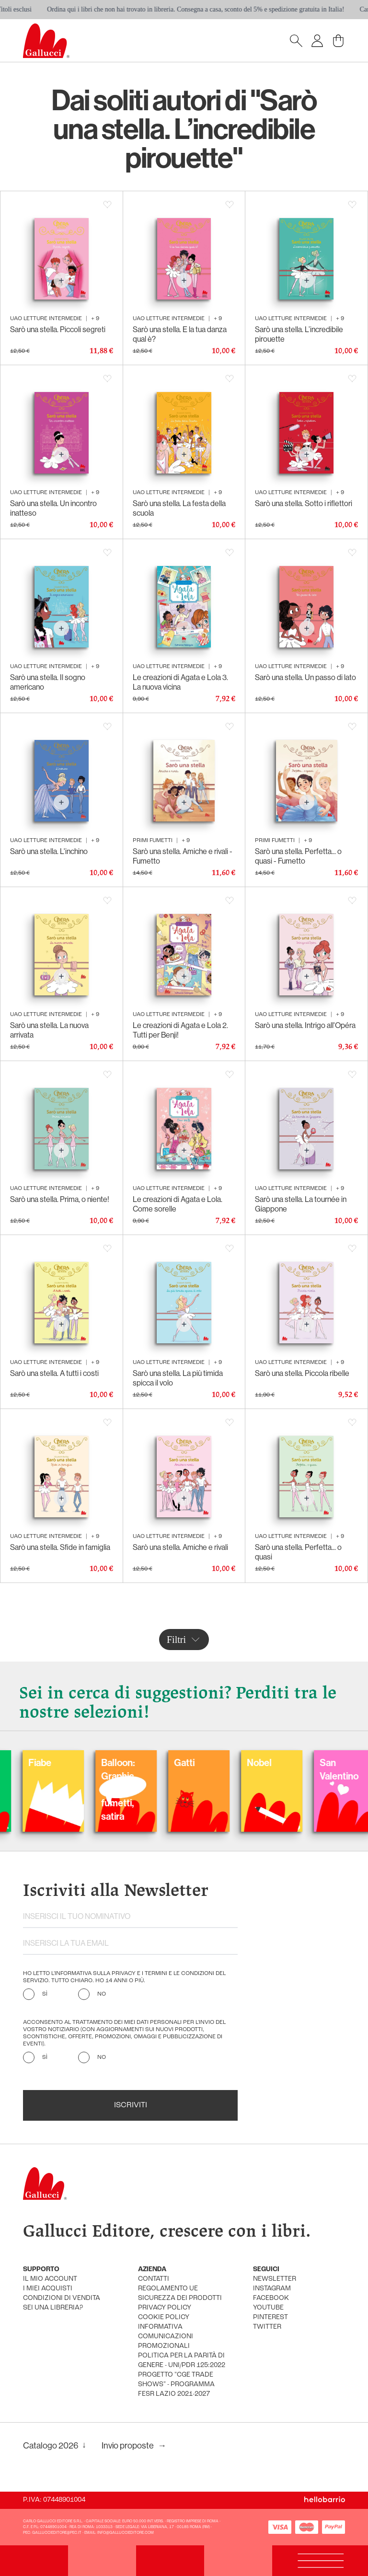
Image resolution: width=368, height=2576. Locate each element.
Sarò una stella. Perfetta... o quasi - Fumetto (298, 856)
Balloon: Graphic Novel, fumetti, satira (146, 1789)
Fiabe (68, 1762)
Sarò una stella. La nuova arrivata (49, 1030)
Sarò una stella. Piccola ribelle (302, 1373)
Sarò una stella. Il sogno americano (47, 682)
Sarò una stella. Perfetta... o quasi (298, 1551)
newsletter (274, 2279)
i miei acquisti (47, 2288)
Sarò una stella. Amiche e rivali (180, 1547)
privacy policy (164, 2307)
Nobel (287, 1762)
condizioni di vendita (61, 2298)
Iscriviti (130, 2105)
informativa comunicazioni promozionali (165, 2336)
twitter (267, 2327)
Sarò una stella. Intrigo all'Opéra (305, 1025)
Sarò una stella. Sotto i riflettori (303, 503)
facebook (271, 2298)
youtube (268, 2307)
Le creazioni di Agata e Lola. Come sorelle (177, 1203)
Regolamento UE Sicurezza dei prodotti (180, 2293)
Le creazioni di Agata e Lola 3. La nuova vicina (180, 682)
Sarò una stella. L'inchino (49, 851)
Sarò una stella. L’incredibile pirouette (299, 334)
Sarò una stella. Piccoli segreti (57, 329)
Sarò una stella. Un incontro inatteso (53, 508)
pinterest (270, 2317)
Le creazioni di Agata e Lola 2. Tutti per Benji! (180, 1030)
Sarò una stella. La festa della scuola (179, 508)
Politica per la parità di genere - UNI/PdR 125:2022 (181, 2360)
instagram (272, 2288)
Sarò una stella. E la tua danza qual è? (180, 334)
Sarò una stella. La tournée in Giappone (300, 1203)
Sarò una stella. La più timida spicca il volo (178, 1377)
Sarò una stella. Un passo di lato (305, 677)
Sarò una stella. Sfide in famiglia (60, 1547)
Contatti (153, 2279)
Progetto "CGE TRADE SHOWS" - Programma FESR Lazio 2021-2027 (176, 2384)
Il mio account (50, 2279)
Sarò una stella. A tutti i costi (54, 1373)
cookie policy (163, 2317)
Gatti (212, 1762)
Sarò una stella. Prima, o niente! (59, 1199)
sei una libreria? (53, 2307)
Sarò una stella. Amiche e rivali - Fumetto (182, 856)
